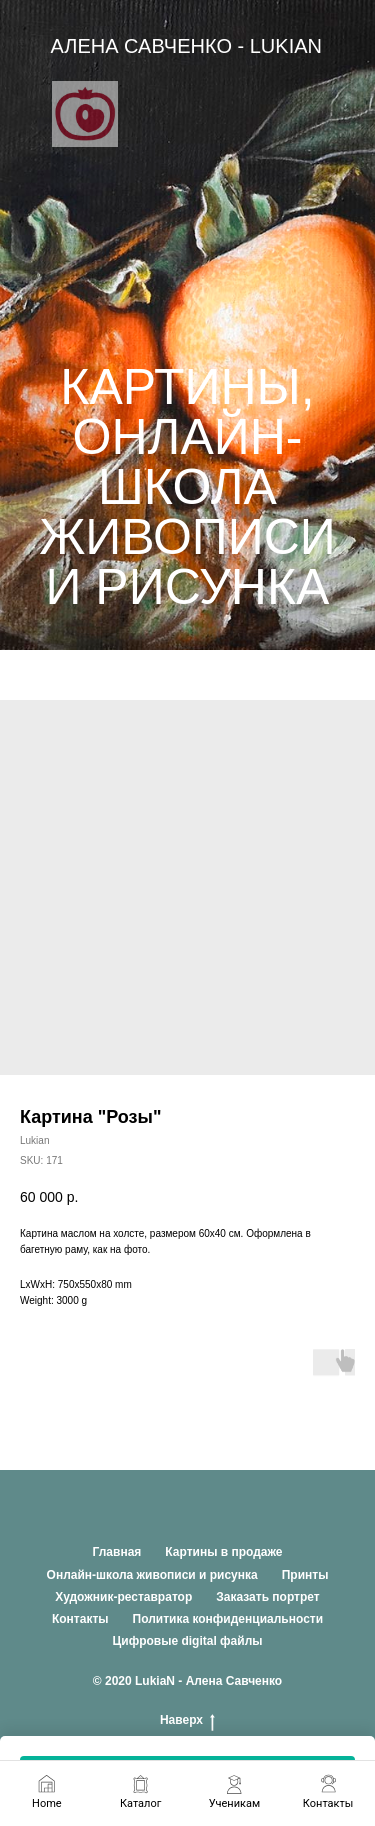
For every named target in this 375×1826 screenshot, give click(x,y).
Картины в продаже (223, 1552)
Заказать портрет (267, 1597)
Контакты (80, 1619)
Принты (305, 1575)
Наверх (187, 1720)
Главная (117, 1552)
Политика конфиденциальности (228, 1619)
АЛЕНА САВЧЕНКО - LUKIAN (186, 46)
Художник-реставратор (123, 1597)
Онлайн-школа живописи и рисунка (152, 1575)
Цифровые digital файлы (187, 1641)
